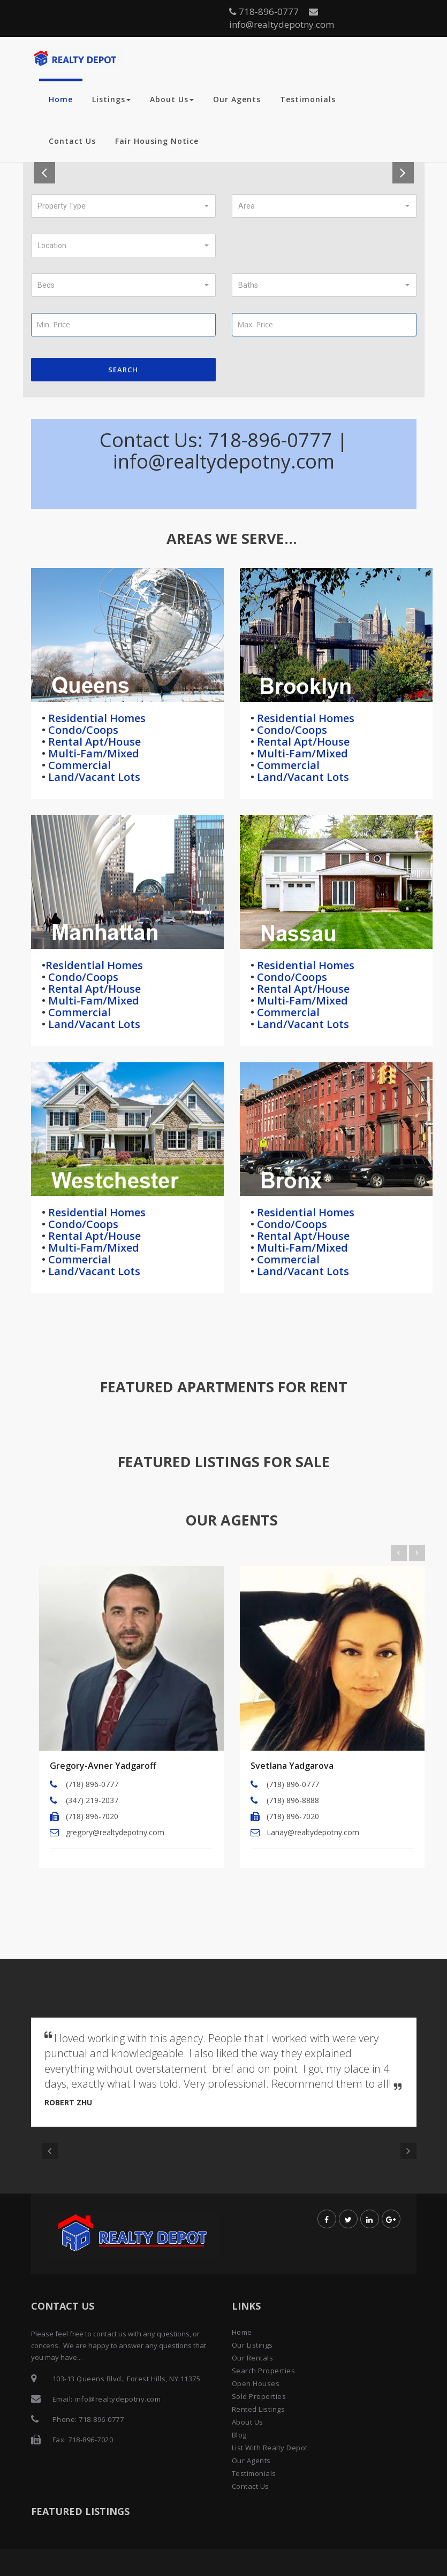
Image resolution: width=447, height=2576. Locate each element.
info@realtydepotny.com (281, 18)
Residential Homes (96, 718)
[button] (123, 206)
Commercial (78, 765)
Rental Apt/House (93, 741)
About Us (172, 99)
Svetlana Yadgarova (292, 1766)
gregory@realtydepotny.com (115, 1832)
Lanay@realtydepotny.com (313, 1832)
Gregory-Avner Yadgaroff (103, 1766)
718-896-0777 (264, 11)
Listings (111, 99)
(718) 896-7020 (92, 1816)
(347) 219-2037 (92, 1800)
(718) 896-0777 (92, 1784)
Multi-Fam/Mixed (92, 753)
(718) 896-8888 (293, 1800)
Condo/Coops (82, 730)
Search (123, 369)
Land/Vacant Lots (93, 777)
